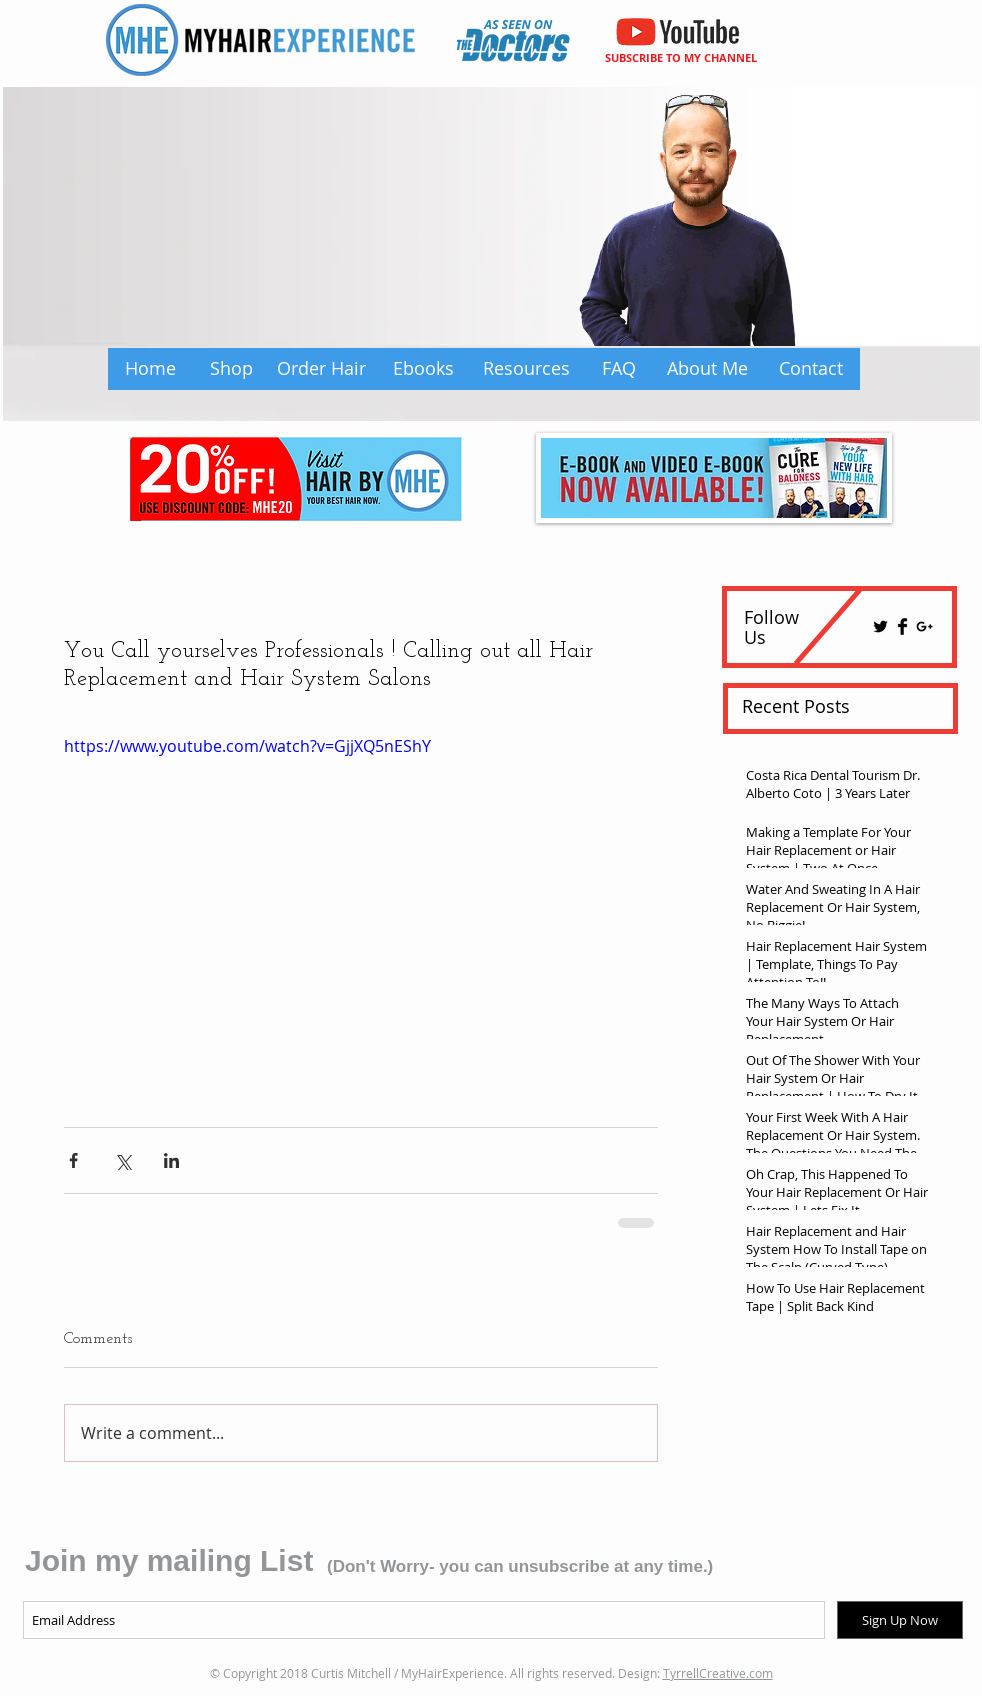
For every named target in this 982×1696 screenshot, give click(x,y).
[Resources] (526, 369)
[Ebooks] (423, 369)
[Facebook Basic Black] (902, 626)
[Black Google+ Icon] (924, 626)
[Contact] (811, 369)
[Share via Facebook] (73, 1160)
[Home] (150, 369)
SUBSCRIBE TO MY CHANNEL (681, 57)
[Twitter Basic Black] (880, 626)
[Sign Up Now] (900, 1620)
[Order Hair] (321, 369)
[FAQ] (619, 369)
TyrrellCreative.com (718, 1673)
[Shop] (231, 369)
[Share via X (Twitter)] (122, 1160)
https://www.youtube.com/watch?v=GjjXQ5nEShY (247, 746)
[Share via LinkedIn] (171, 1160)
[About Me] (707, 369)
